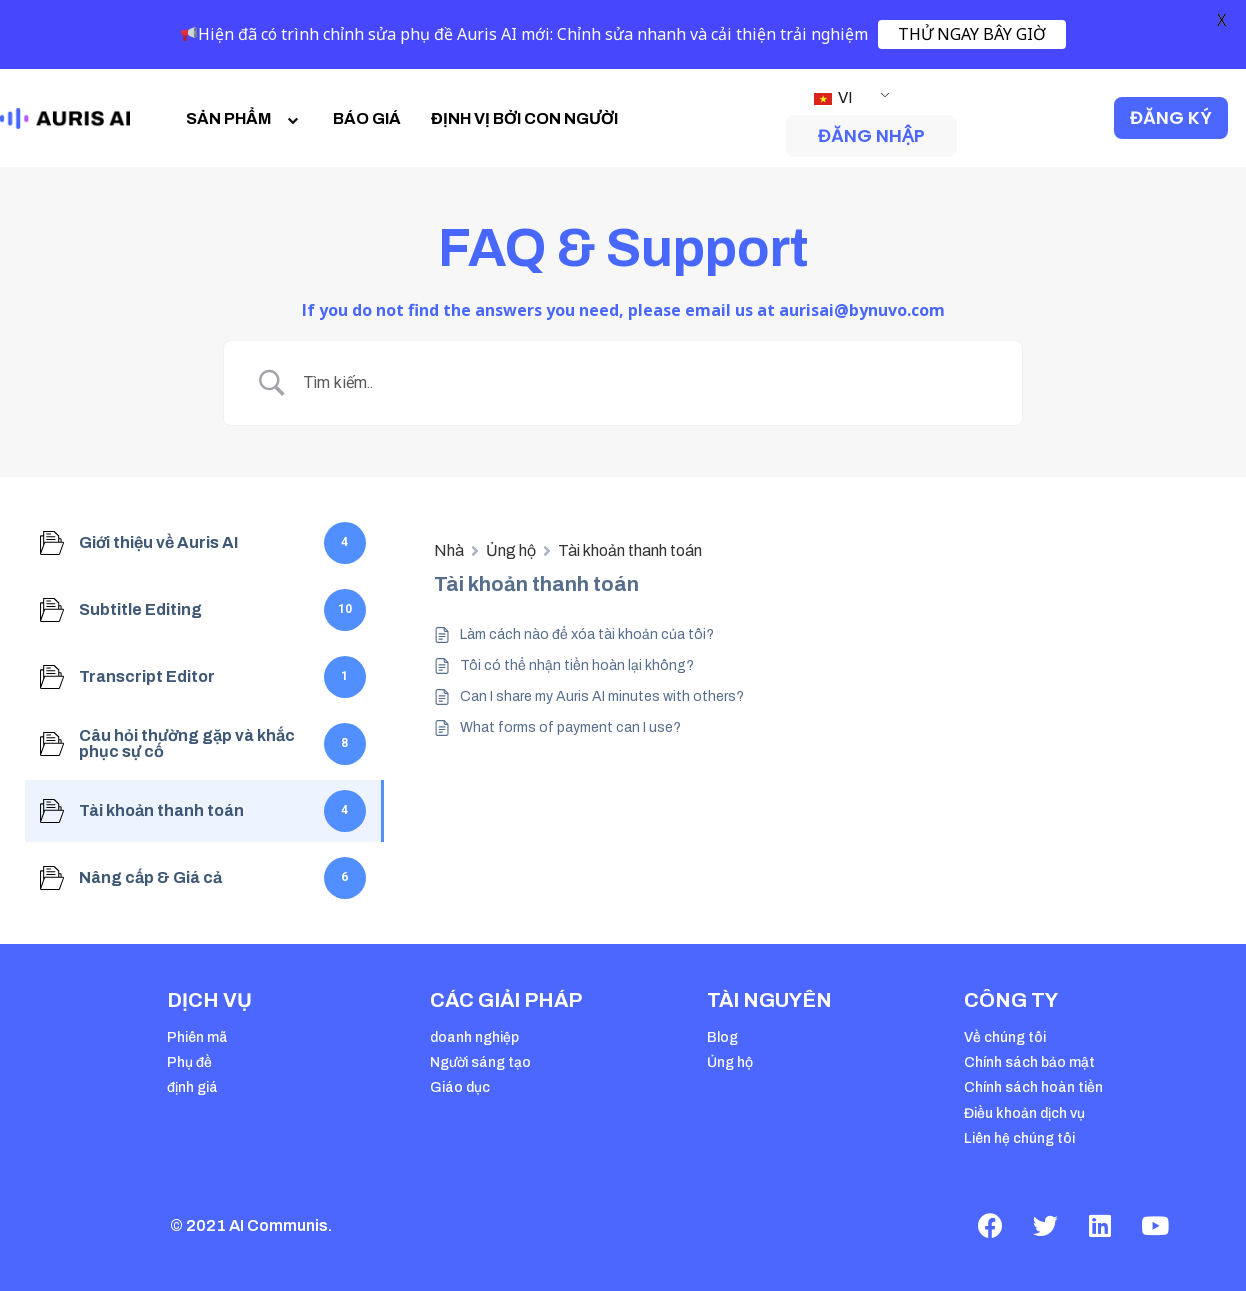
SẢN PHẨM (244, 118)
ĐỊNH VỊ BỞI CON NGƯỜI (524, 118)
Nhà (449, 550)
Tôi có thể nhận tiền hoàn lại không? (577, 665)
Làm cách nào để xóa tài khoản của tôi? (587, 634)
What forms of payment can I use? (570, 727)
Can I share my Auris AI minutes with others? (602, 696)
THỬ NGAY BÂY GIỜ (972, 34)
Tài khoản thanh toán (630, 550)
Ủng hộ (511, 550)
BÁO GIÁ (367, 118)
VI (833, 97)
